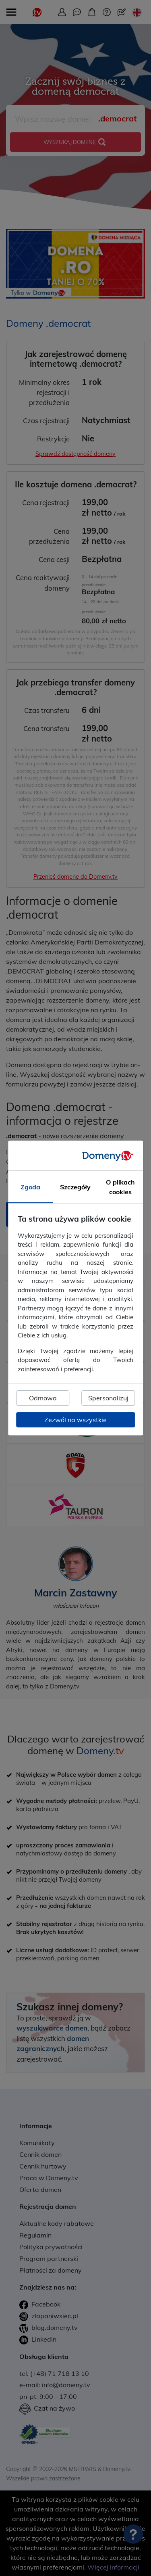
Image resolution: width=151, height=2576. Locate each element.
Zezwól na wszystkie (75, 1420)
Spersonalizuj (108, 1398)
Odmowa (43, 1398)
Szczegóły (75, 1187)
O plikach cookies (120, 1187)
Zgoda (30, 1187)
